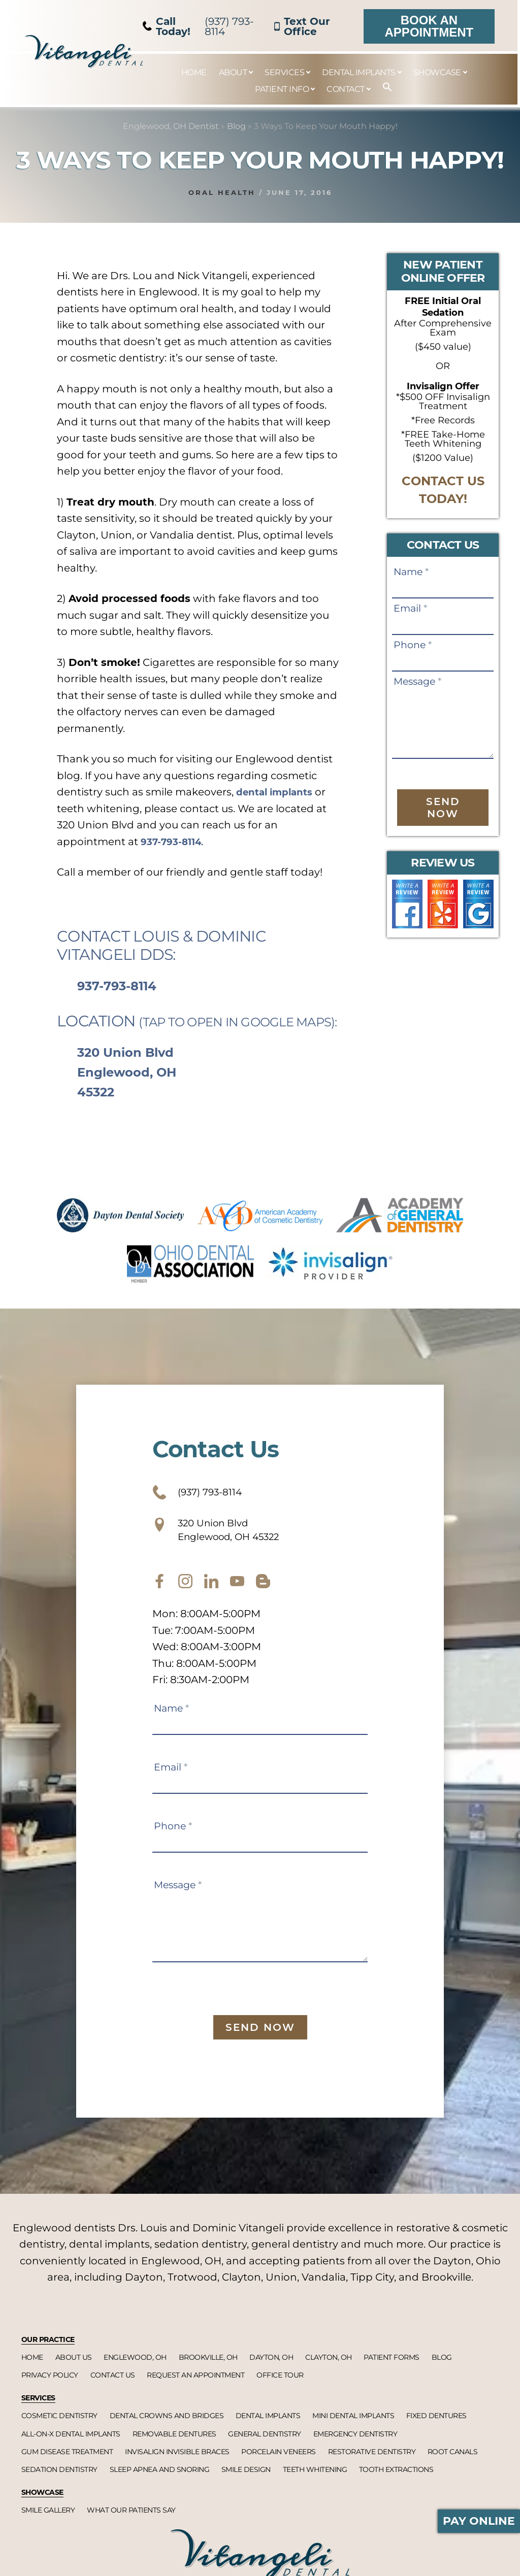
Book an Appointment (429, 26)
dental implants (278, 792)
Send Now (443, 807)
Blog (236, 126)
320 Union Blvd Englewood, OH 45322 (126, 1072)
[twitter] (211, 1593)
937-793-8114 (174, 841)
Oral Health (221, 192)
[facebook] (159, 1593)
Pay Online (479, 2521)
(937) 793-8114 (198, 26)
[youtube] (237, 1593)
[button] (382, 87)
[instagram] (185, 1593)
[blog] (263, 1593)
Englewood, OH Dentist (171, 126)
